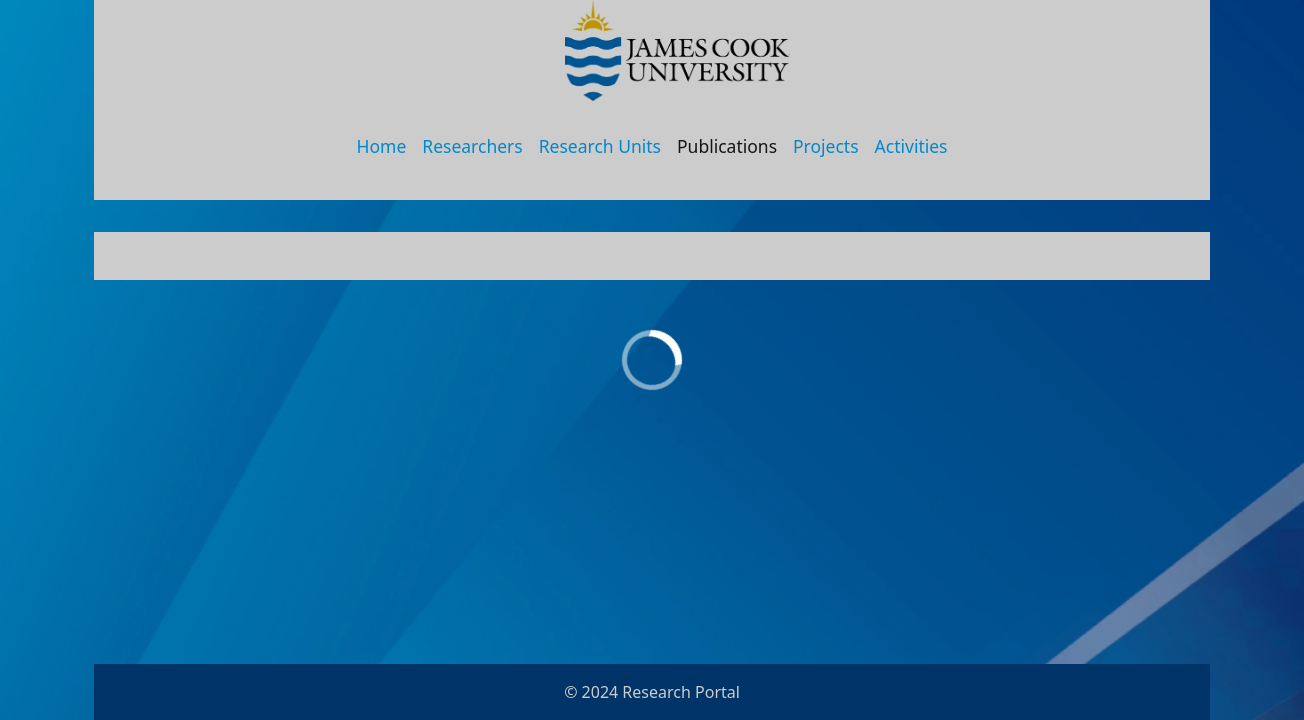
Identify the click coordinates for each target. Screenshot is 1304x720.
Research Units (600, 146)
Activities (911, 146)
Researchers (472, 146)
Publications (727, 146)
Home (382, 146)
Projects (826, 146)
